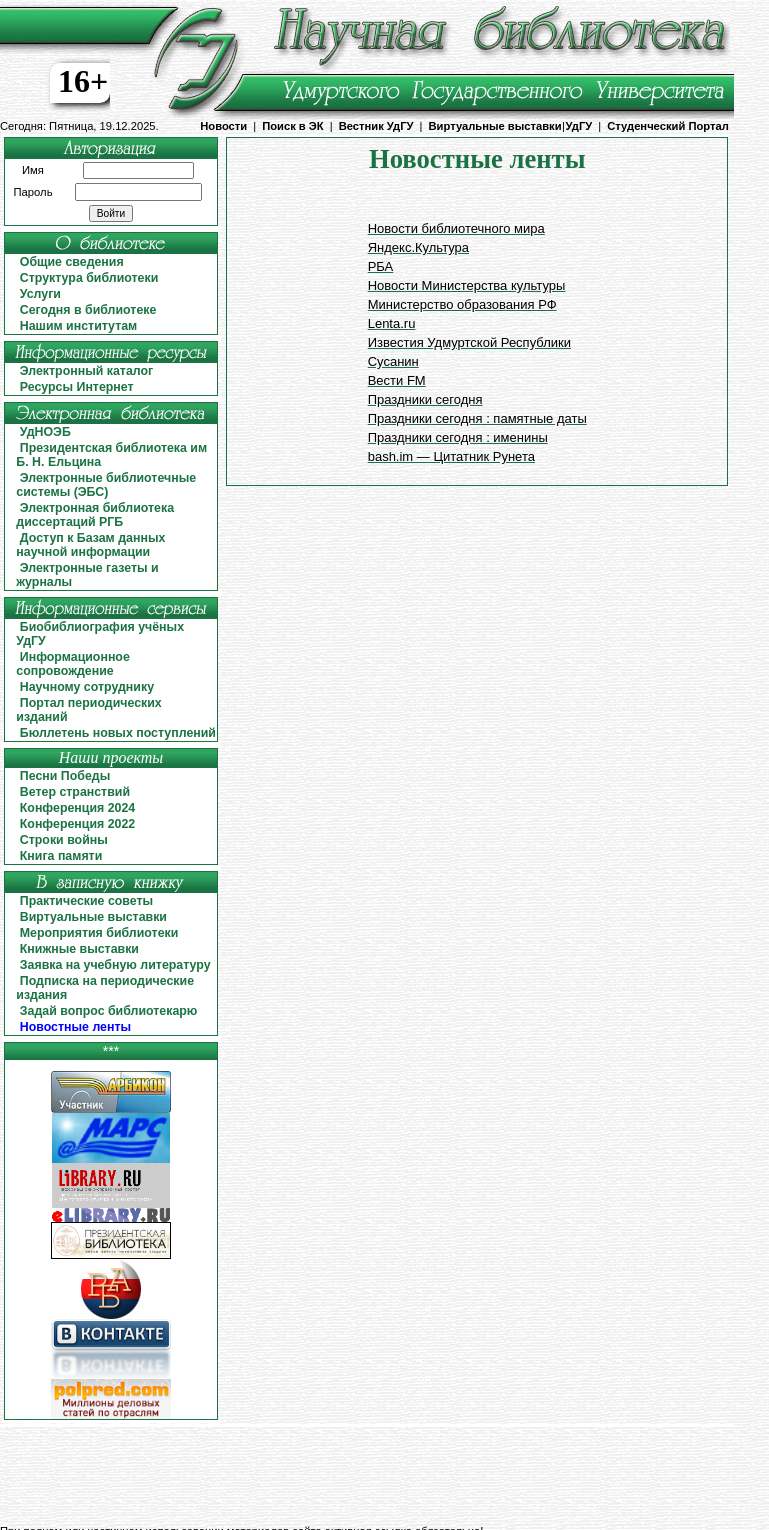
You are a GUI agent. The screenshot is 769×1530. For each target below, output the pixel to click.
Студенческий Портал (667, 126)
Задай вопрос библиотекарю (109, 1011)
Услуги (40, 294)
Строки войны (64, 840)
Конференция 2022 (77, 824)
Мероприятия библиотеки (99, 933)
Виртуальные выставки (495, 126)
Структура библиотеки (89, 278)
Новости (223, 126)
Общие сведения (72, 262)
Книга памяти (61, 856)
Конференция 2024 (77, 808)
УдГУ (579, 126)
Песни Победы (65, 776)
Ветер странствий (75, 792)
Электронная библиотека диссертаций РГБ (95, 515)
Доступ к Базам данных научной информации (90, 545)
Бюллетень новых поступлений (118, 733)
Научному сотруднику (87, 687)
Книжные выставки (79, 949)
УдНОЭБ (45, 432)
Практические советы (86, 901)
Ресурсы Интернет (77, 387)
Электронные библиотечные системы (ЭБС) (106, 485)
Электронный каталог (86, 371)
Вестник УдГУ (376, 126)
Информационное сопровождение (72, 664)
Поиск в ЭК (292, 126)
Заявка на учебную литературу (115, 965)
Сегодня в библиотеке (88, 310)
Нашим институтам (78, 326)
